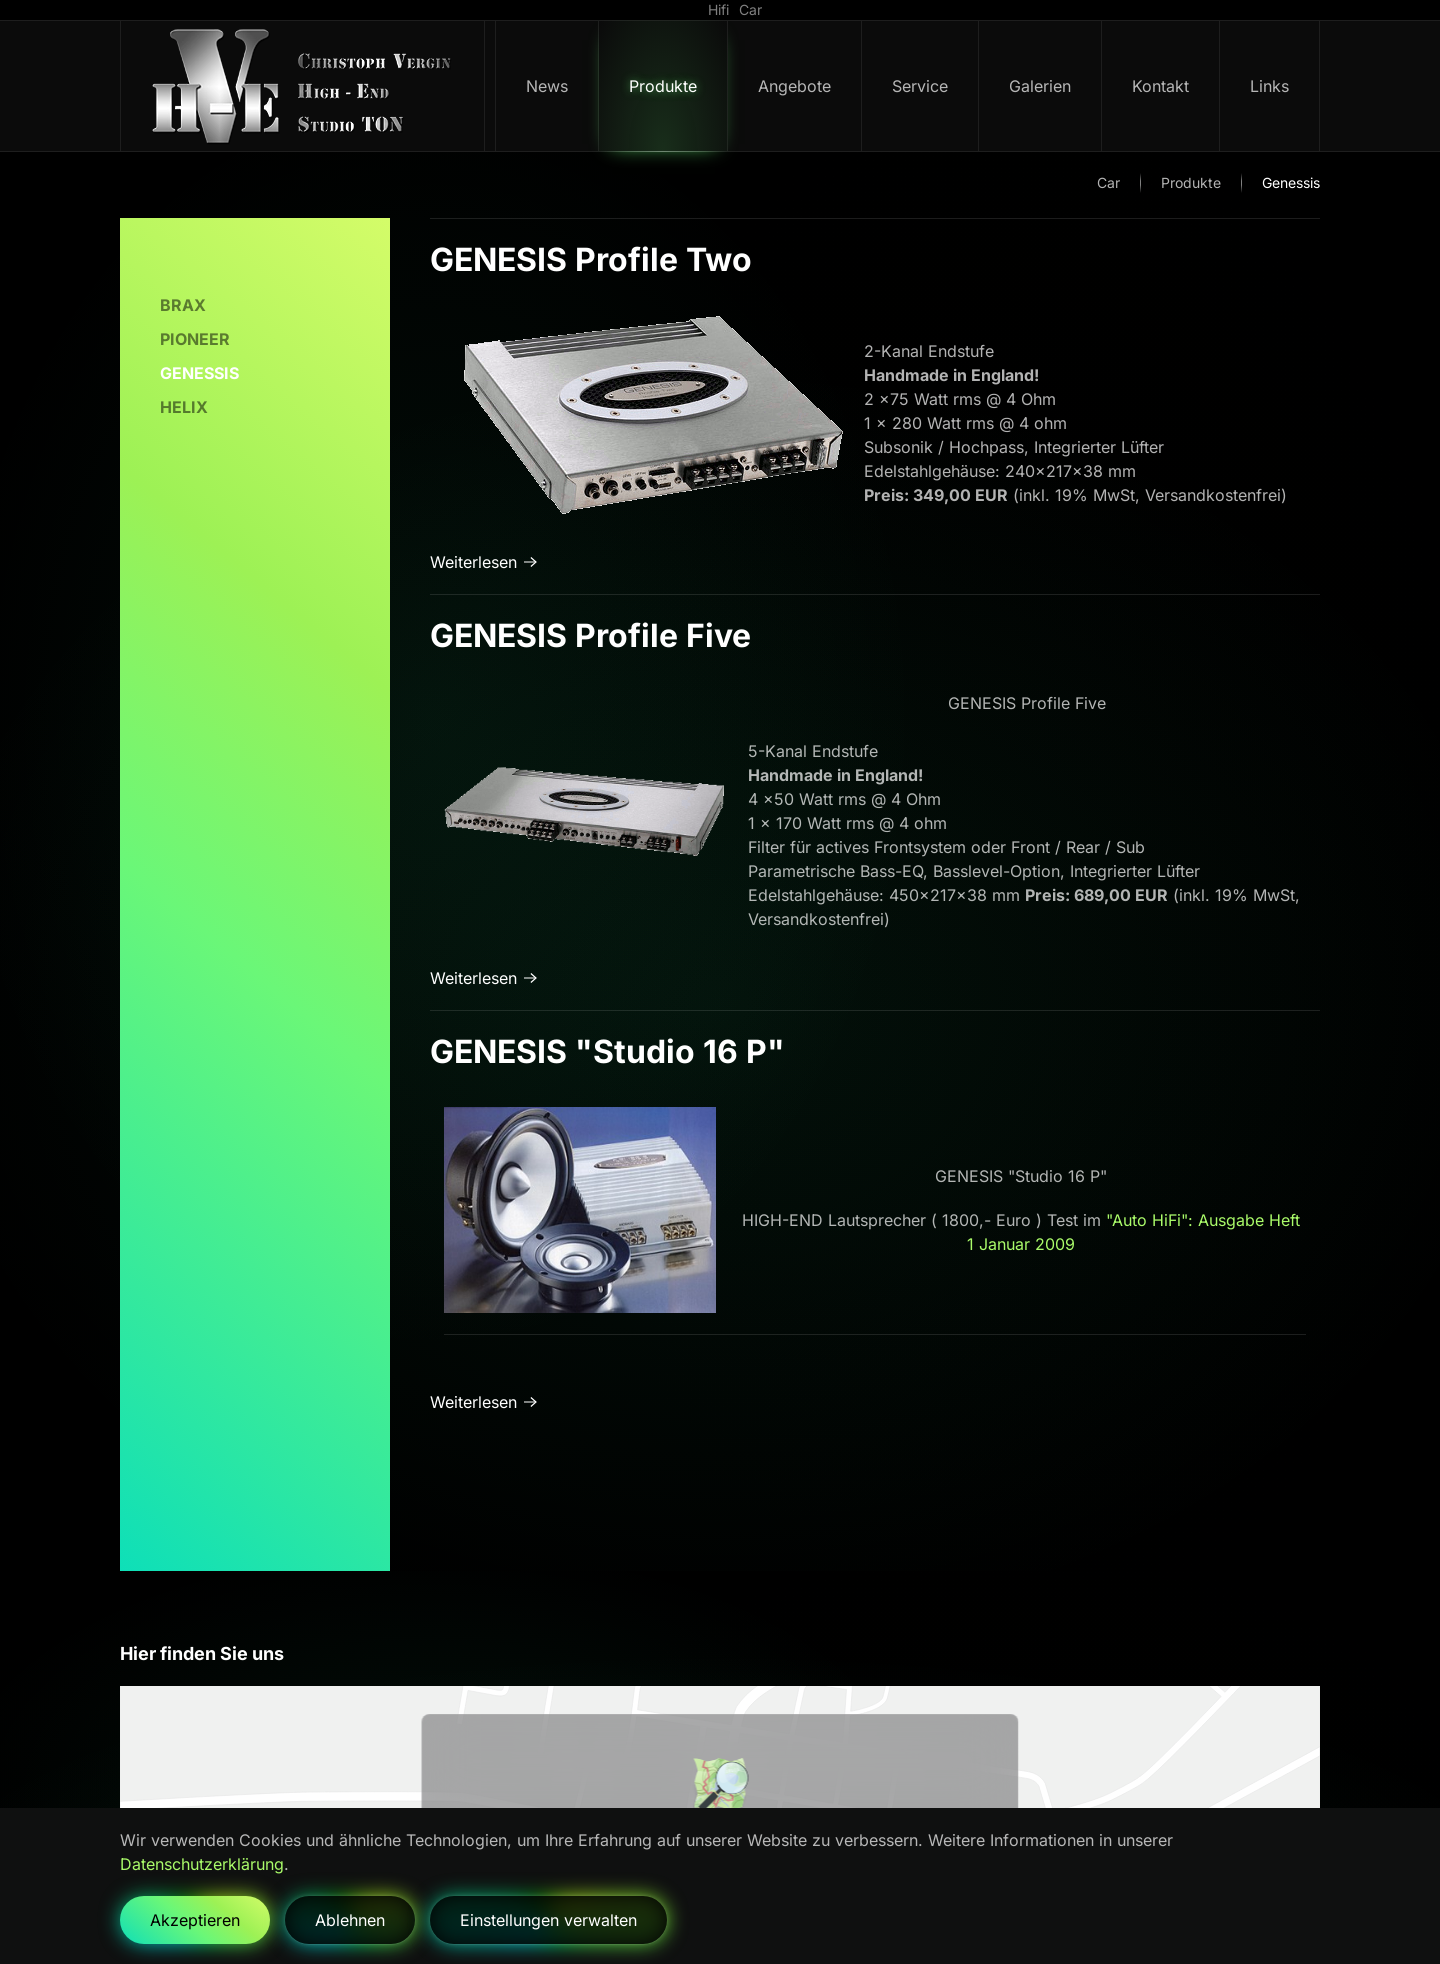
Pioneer (195, 339)
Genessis (199, 373)
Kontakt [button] (1160, 86)
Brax (183, 305)
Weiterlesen (473, 562)
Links (1269, 86)
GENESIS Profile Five (590, 635)
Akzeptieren (195, 1920)
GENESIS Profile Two (591, 259)
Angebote (794, 86)
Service (920, 86)
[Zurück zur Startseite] (303, 86)
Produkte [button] (663, 86)
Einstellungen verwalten (548, 1920)
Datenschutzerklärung (202, 1864)
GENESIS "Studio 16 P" (607, 1051)
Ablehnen (350, 1920)
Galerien (1040, 86)
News (547, 86)
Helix (184, 407)
